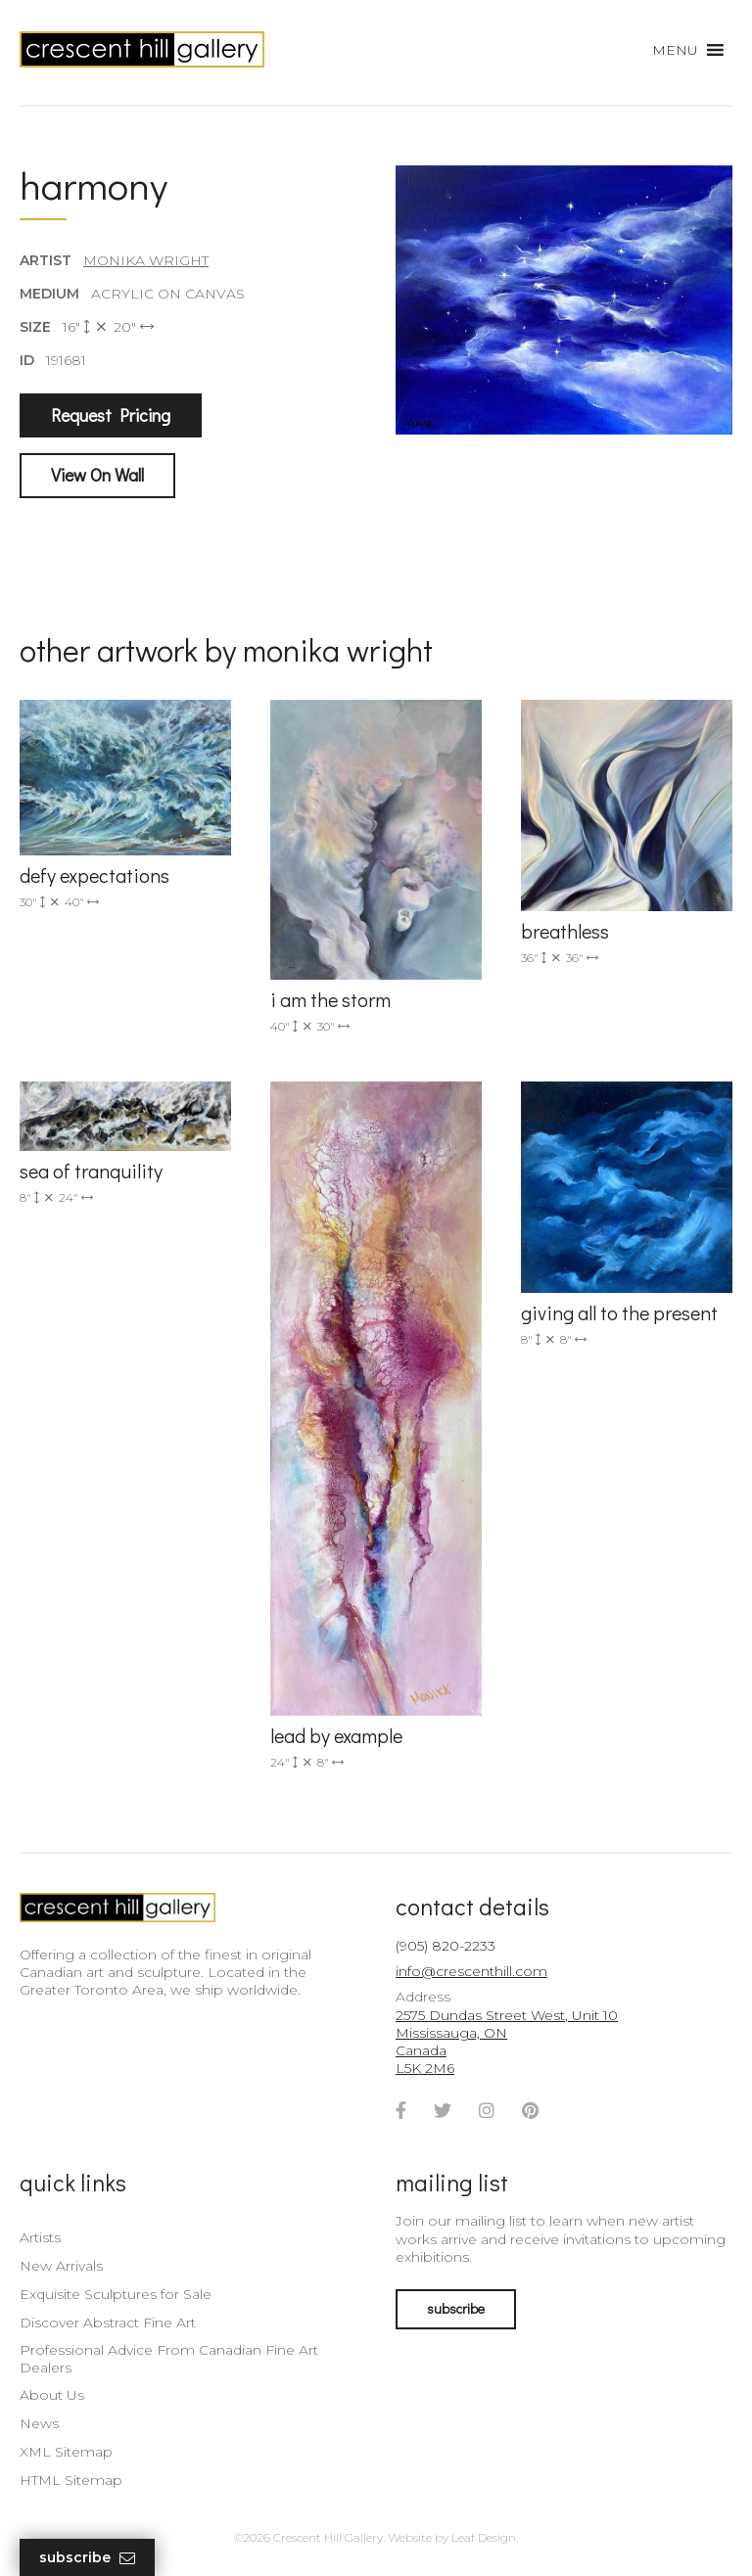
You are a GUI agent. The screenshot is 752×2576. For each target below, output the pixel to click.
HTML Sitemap (71, 2480)
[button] (675, 50)
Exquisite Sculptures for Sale (116, 2294)
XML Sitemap (66, 2452)
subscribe (456, 2308)
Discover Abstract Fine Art (108, 2322)
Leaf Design (483, 2537)
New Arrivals (61, 2266)
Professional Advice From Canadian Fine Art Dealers (169, 2358)
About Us (52, 2395)
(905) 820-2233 (445, 1946)
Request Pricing (110, 415)
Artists (40, 2237)
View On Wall (97, 474)
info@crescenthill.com (471, 1971)
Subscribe (87, 2558)
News (39, 2423)
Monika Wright (146, 260)
